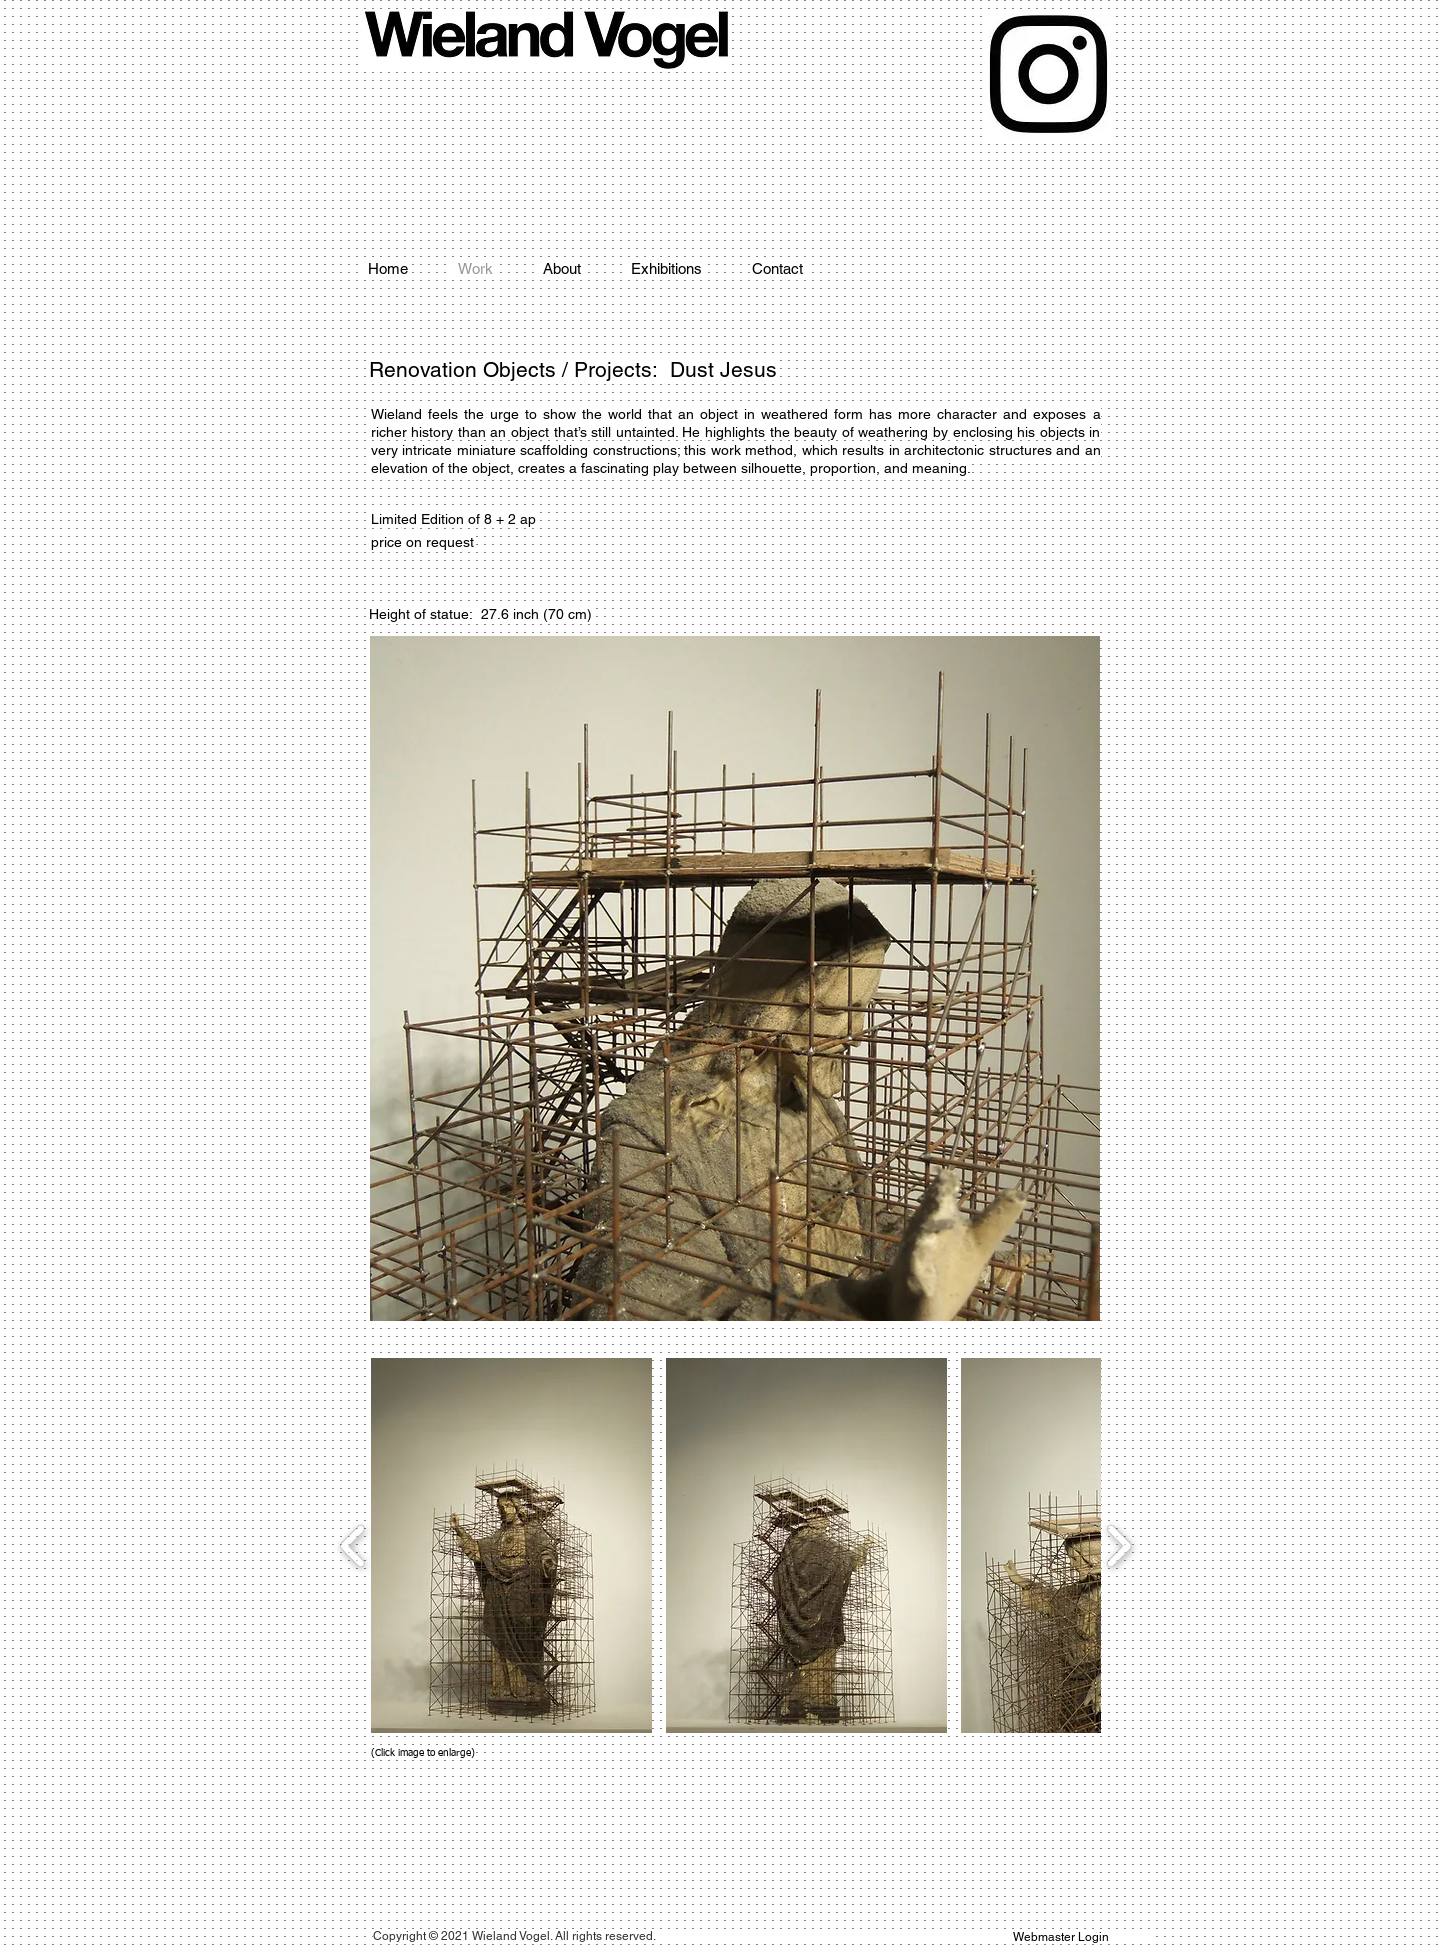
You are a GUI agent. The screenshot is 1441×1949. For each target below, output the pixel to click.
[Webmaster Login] (1061, 1938)
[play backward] (353, 1545)
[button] (511, 1545)
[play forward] (1118, 1545)
